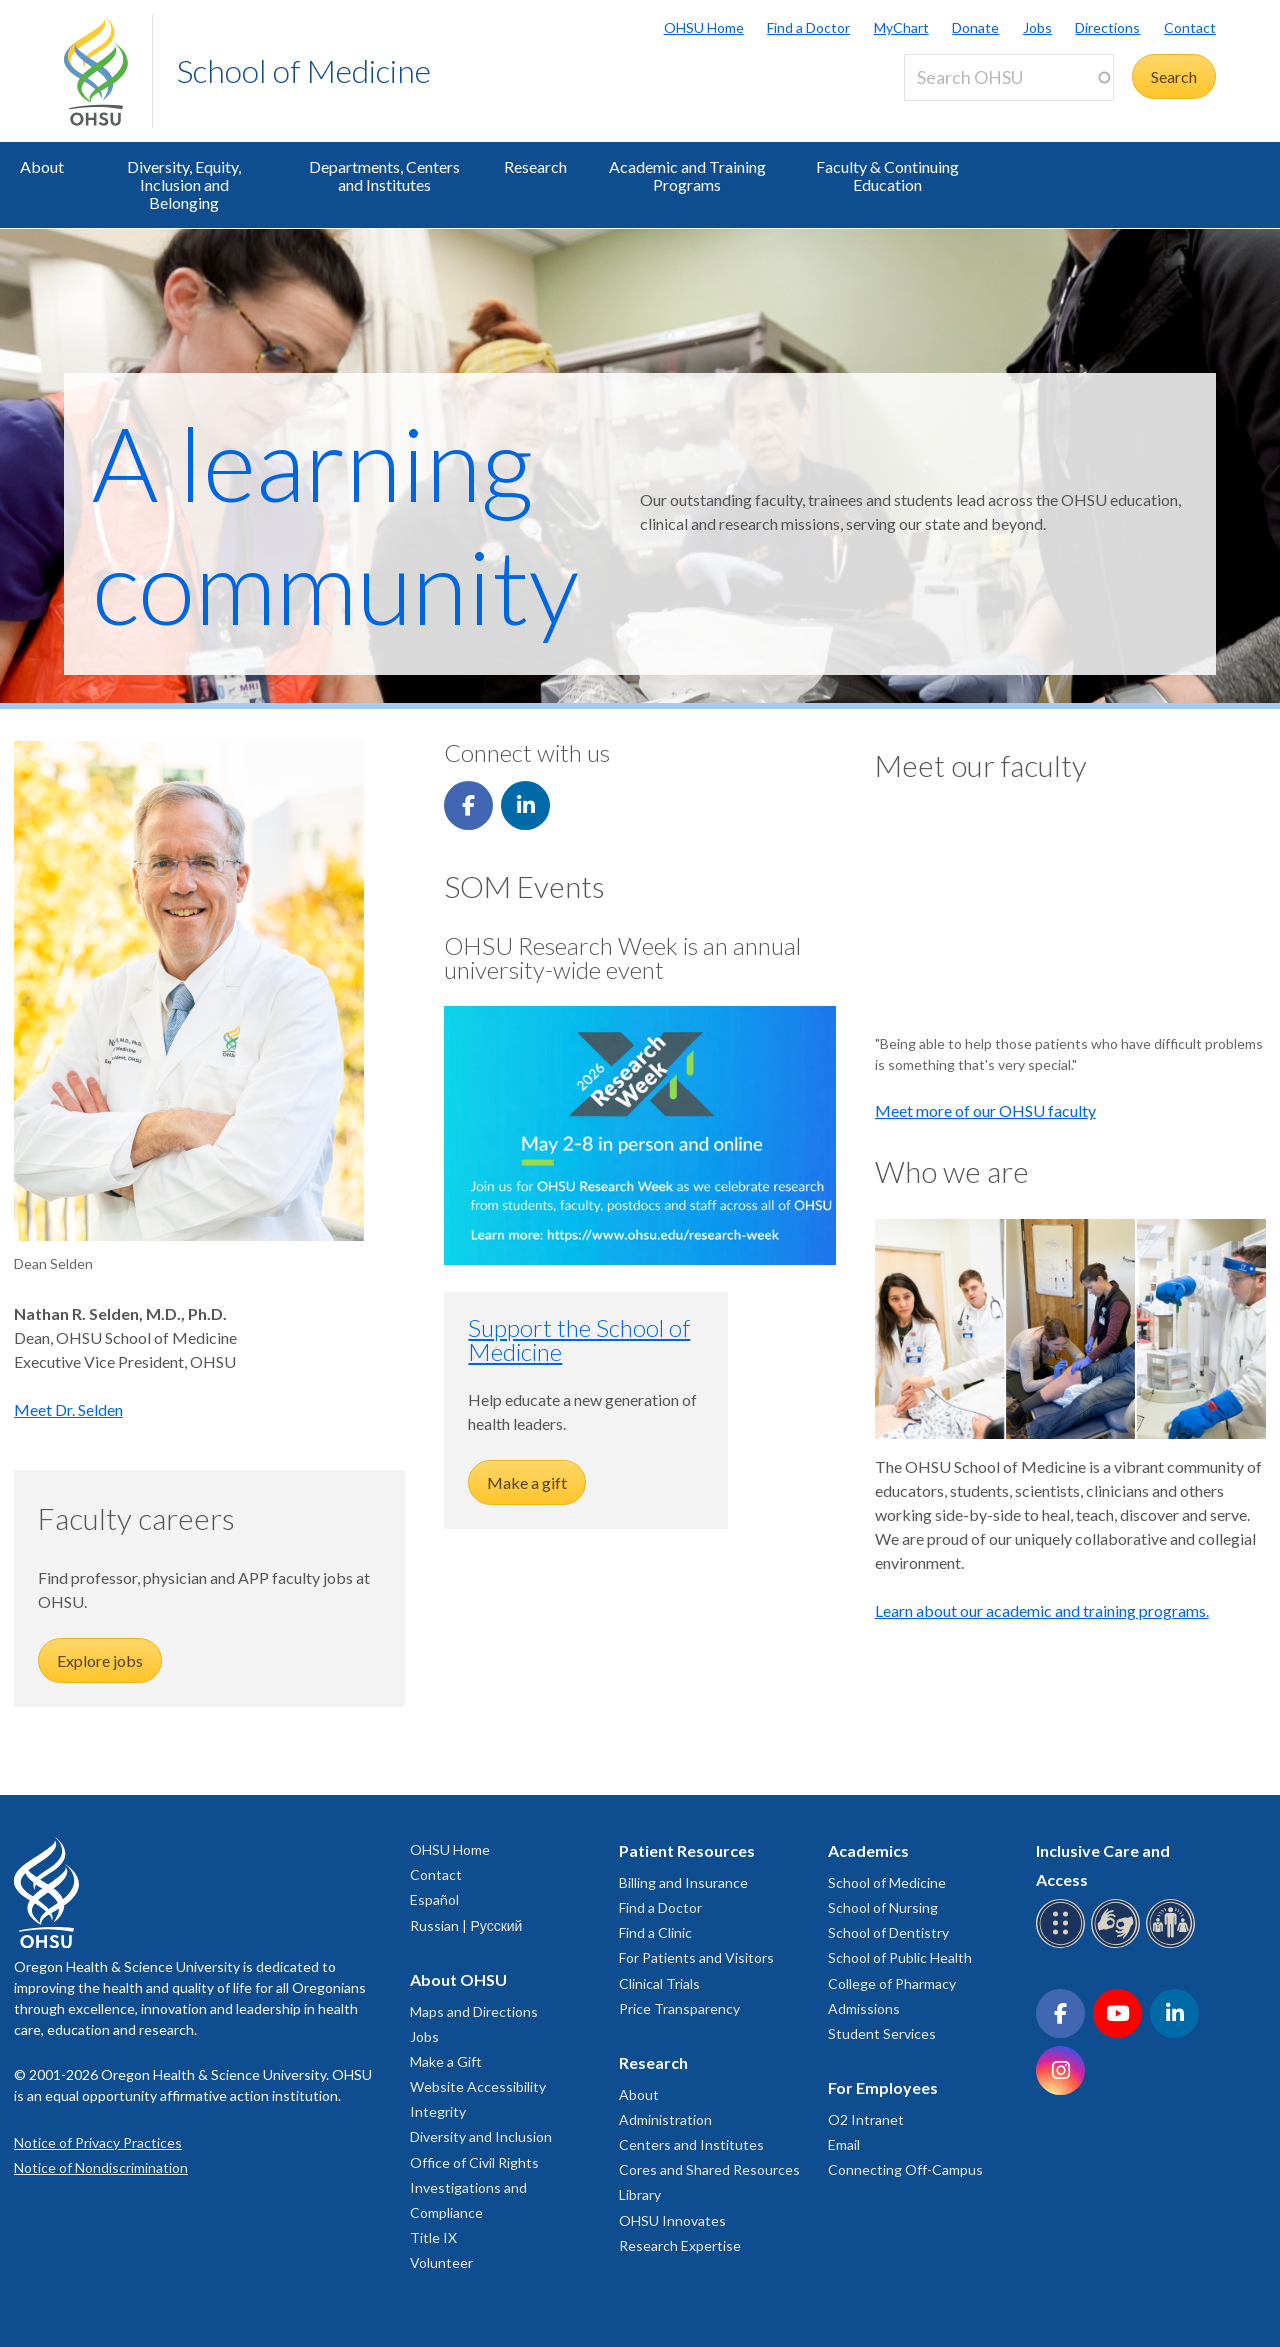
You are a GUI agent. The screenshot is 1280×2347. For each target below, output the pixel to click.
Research (535, 166)
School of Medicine (304, 70)
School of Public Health (900, 1957)
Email (844, 2144)
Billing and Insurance (683, 1882)
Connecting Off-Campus (905, 2169)
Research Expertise (680, 2245)
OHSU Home (704, 27)
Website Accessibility (478, 2086)
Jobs (1037, 27)
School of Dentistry (888, 1932)
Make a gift (527, 1482)
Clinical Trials (659, 1983)
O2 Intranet (866, 2119)
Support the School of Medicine (579, 1339)
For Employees (883, 2087)
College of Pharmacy (892, 1983)
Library (640, 2194)
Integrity (438, 2111)
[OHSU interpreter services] (1173, 1944)
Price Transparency (679, 2008)
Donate (975, 27)
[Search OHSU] (1009, 77)
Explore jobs (100, 1660)
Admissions (864, 2008)
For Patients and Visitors (696, 1957)
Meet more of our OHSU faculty (985, 1110)
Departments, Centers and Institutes (384, 175)
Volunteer (441, 2262)
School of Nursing (883, 1907)
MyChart (901, 27)
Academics (868, 1850)
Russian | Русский (466, 1925)
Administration (665, 2119)
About (42, 166)
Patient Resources (687, 1850)
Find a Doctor (808, 27)
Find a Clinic (655, 1932)
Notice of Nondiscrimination (101, 2167)
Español (434, 1899)
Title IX (433, 2237)
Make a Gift (446, 2061)
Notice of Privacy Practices (98, 2142)
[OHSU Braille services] (1063, 1944)
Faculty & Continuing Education (887, 175)
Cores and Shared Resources (709, 2169)
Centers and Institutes (691, 2144)
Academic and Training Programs (687, 175)
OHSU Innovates (672, 2220)
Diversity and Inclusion (481, 2136)
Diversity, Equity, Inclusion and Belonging (184, 184)
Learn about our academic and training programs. (1042, 1610)
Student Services (882, 2033)
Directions (1107, 27)
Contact (1190, 27)
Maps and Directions (474, 2011)
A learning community (335, 524)
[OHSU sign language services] (1118, 1944)
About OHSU (458, 1979)
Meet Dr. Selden (68, 1409)
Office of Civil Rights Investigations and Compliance (474, 2187)
